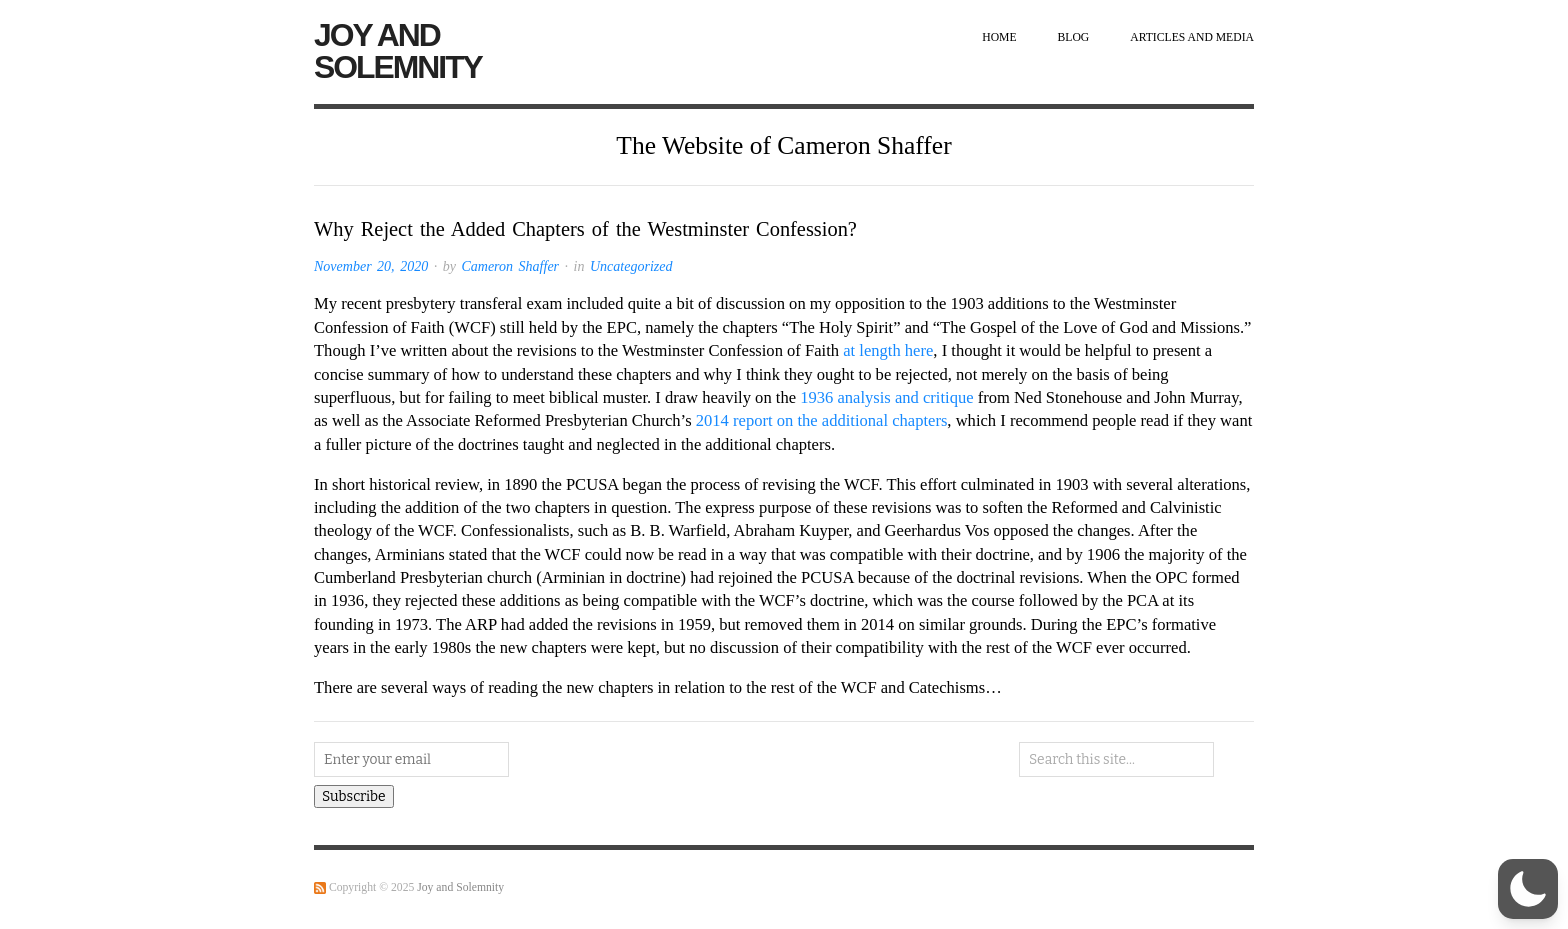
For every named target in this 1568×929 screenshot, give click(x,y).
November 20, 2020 (371, 266)
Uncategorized (631, 266)
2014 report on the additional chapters (822, 420)
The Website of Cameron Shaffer (783, 145)
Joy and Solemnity (398, 51)
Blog (1074, 37)
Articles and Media (1192, 37)
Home (999, 37)
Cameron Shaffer (510, 266)
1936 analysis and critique (886, 397)
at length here (888, 350)
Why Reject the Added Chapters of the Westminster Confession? (585, 229)
